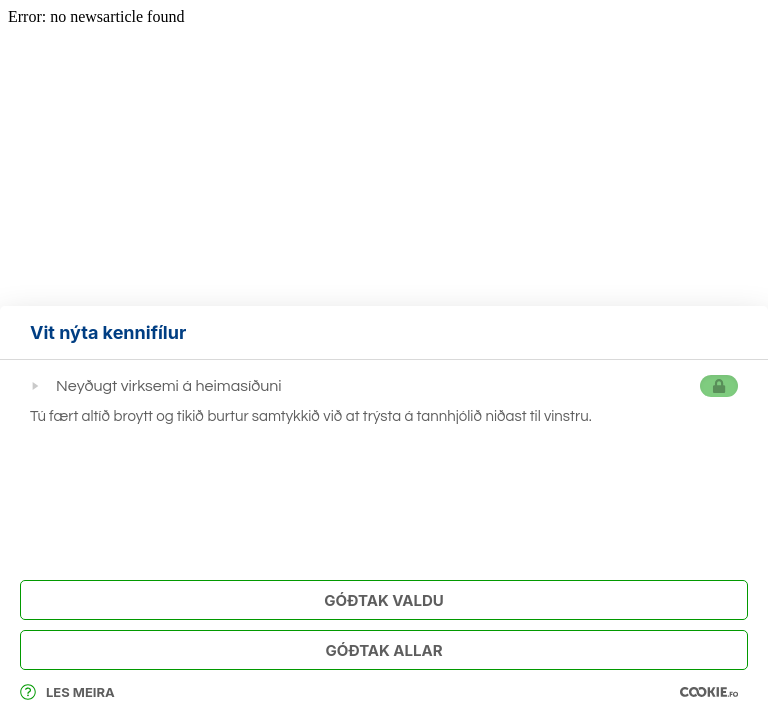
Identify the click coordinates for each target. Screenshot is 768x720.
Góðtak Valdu (383, 600)
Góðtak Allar (383, 650)
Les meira (67, 692)
